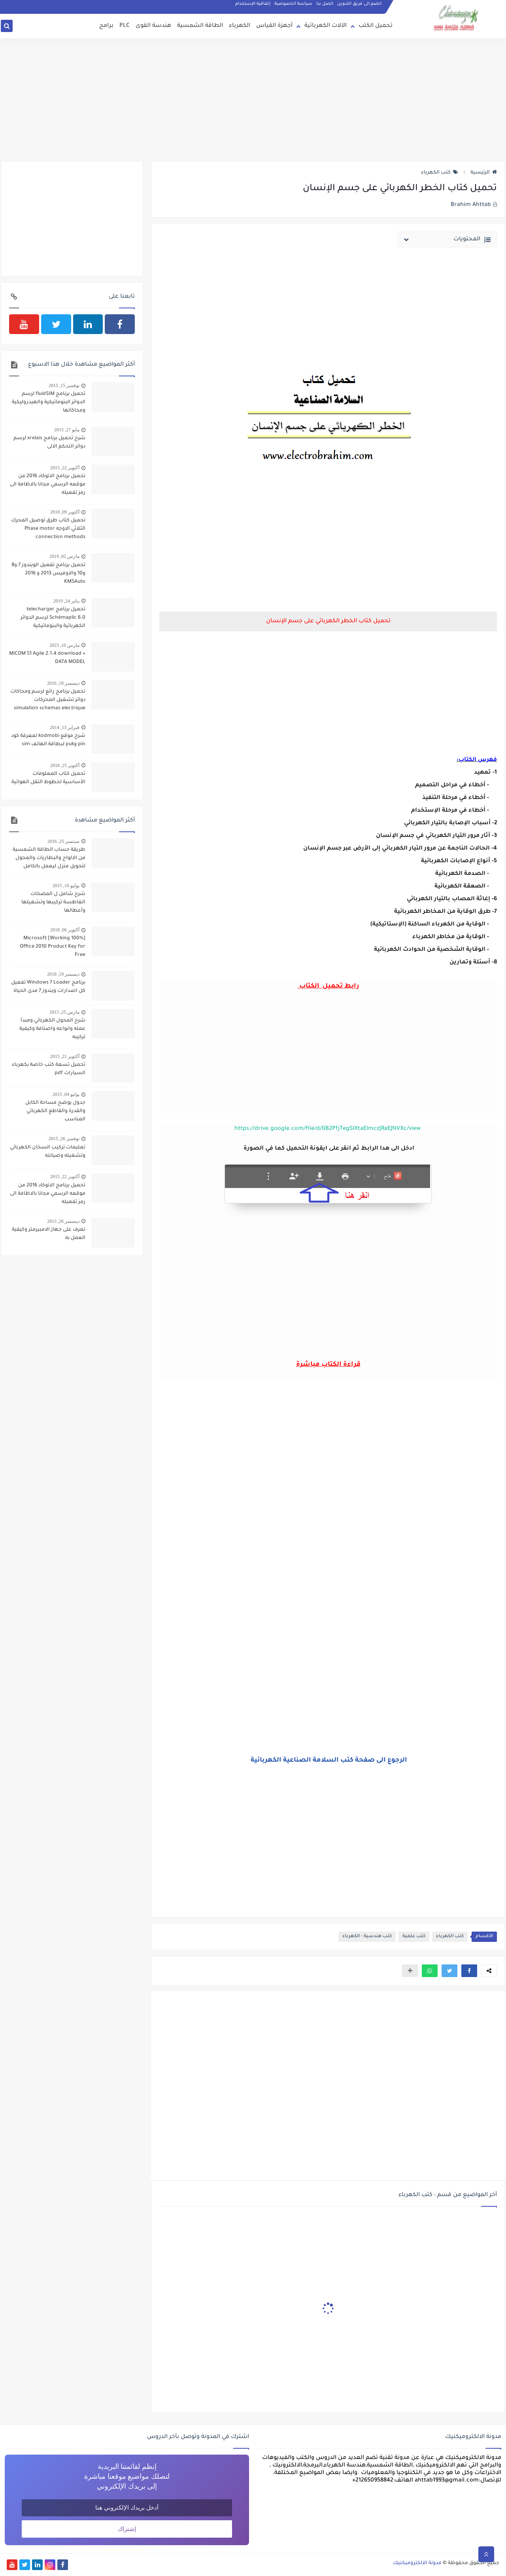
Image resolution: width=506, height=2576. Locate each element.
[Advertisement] (253, 99)
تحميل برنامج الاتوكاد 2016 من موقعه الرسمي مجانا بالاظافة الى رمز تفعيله (47, 485)
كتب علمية (413, 1936)
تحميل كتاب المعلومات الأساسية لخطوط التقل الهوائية (48, 778)
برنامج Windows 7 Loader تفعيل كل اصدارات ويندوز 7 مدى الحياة (48, 987)
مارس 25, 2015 (64, 1012)
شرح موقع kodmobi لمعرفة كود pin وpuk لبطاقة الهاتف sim (48, 740)
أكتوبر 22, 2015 (64, 467)
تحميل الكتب (376, 26)
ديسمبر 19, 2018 (63, 974)
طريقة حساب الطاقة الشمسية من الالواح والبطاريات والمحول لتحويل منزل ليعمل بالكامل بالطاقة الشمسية (49, 859)
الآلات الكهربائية (325, 26)
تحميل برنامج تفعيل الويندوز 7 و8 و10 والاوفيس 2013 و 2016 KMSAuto (48, 574)
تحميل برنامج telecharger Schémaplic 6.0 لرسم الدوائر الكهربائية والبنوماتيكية (53, 618)
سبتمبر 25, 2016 (63, 841)
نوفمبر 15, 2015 (64, 385)
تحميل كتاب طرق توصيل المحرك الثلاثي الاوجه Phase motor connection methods (48, 529)
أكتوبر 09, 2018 (64, 512)
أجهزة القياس (274, 26)
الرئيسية (483, 173)
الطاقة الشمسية (200, 26)
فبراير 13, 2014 (64, 727)
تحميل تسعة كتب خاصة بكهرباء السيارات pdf (48, 1069)
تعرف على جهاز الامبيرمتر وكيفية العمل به (48, 1234)
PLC (124, 26)
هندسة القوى (153, 26)
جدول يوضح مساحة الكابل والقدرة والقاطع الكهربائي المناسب (55, 1111)
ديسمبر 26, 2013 (63, 1221)
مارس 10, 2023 (64, 645)
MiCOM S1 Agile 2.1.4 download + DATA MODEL (47, 658)
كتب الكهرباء (439, 173)
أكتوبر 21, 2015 (64, 1056)
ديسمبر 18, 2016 (63, 683)
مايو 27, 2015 (66, 429)
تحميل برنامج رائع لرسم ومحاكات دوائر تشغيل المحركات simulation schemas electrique (47, 700)
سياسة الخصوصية (293, 4)
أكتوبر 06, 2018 (64, 930)
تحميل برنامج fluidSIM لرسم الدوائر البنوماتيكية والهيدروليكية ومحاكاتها (48, 402)
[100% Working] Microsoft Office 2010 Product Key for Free (52, 947)
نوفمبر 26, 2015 (64, 1138)
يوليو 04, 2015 (66, 1094)
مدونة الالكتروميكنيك (417, 2563)
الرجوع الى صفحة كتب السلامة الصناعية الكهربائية (328, 1760)
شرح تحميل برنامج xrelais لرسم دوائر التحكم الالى (49, 442)
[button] (469, 1970)
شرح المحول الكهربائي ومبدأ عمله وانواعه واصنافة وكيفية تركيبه (52, 1029)
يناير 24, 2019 (66, 601)
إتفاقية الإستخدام (252, 4)
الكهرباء (239, 26)
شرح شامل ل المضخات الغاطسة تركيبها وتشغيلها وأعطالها (53, 902)
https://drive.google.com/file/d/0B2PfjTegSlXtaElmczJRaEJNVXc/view (327, 1129)
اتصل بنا (324, 4)
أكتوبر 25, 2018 (64, 765)
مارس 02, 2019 (64, 556)
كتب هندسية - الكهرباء (367, 1936)
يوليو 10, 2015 (66, 885)
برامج (106, 26)
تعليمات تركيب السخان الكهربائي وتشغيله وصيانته (47, 1152)
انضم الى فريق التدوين (359, 4)
